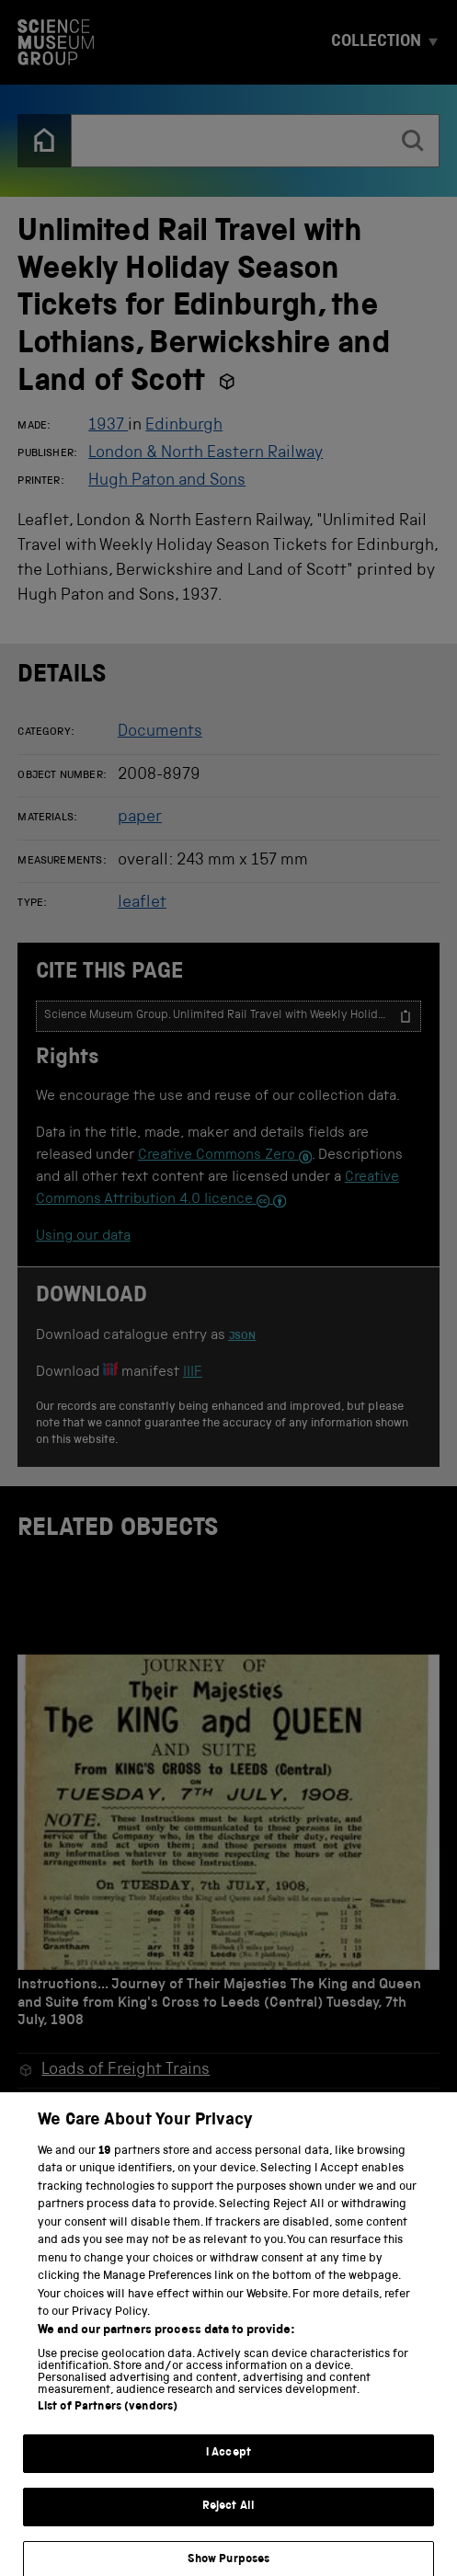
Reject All (228, 2519)
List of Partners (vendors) (107, 2420)
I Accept (228, 2466)
